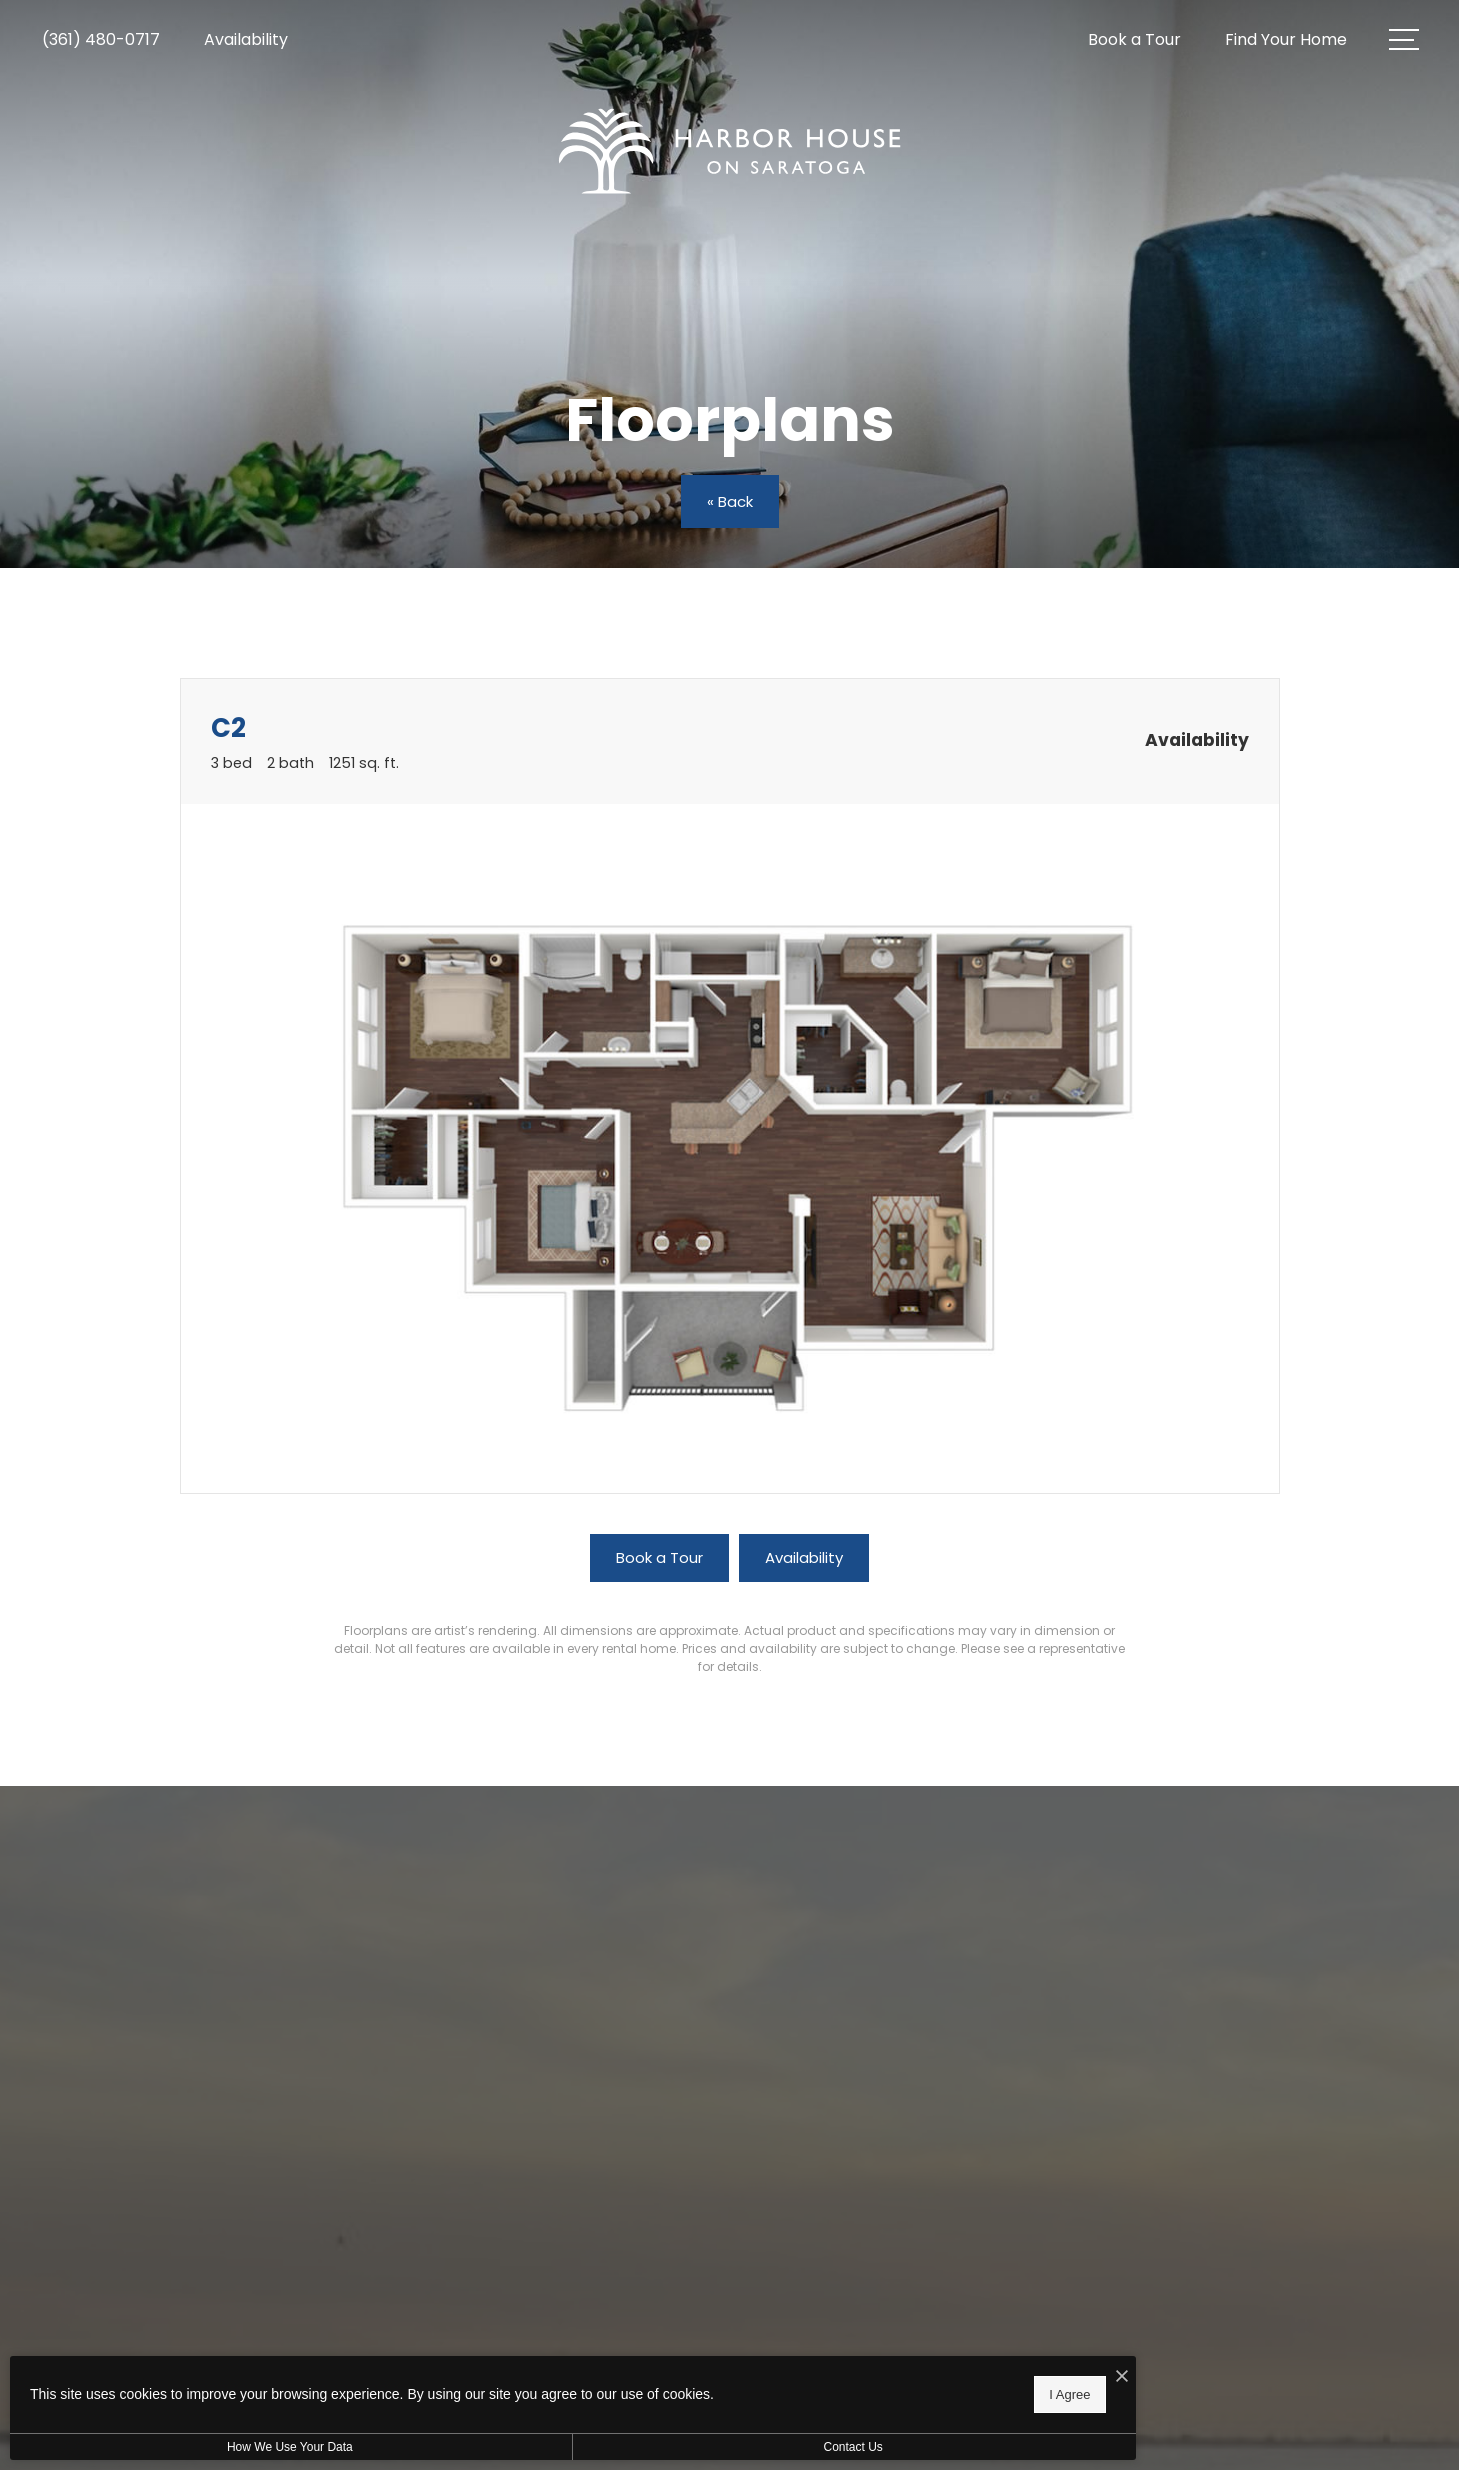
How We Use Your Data (184, 2447)
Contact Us (533, 2447)
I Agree (644, 2390)
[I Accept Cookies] (696, 2371)
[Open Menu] (1404, 39)
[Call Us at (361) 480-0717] (101, 40)
